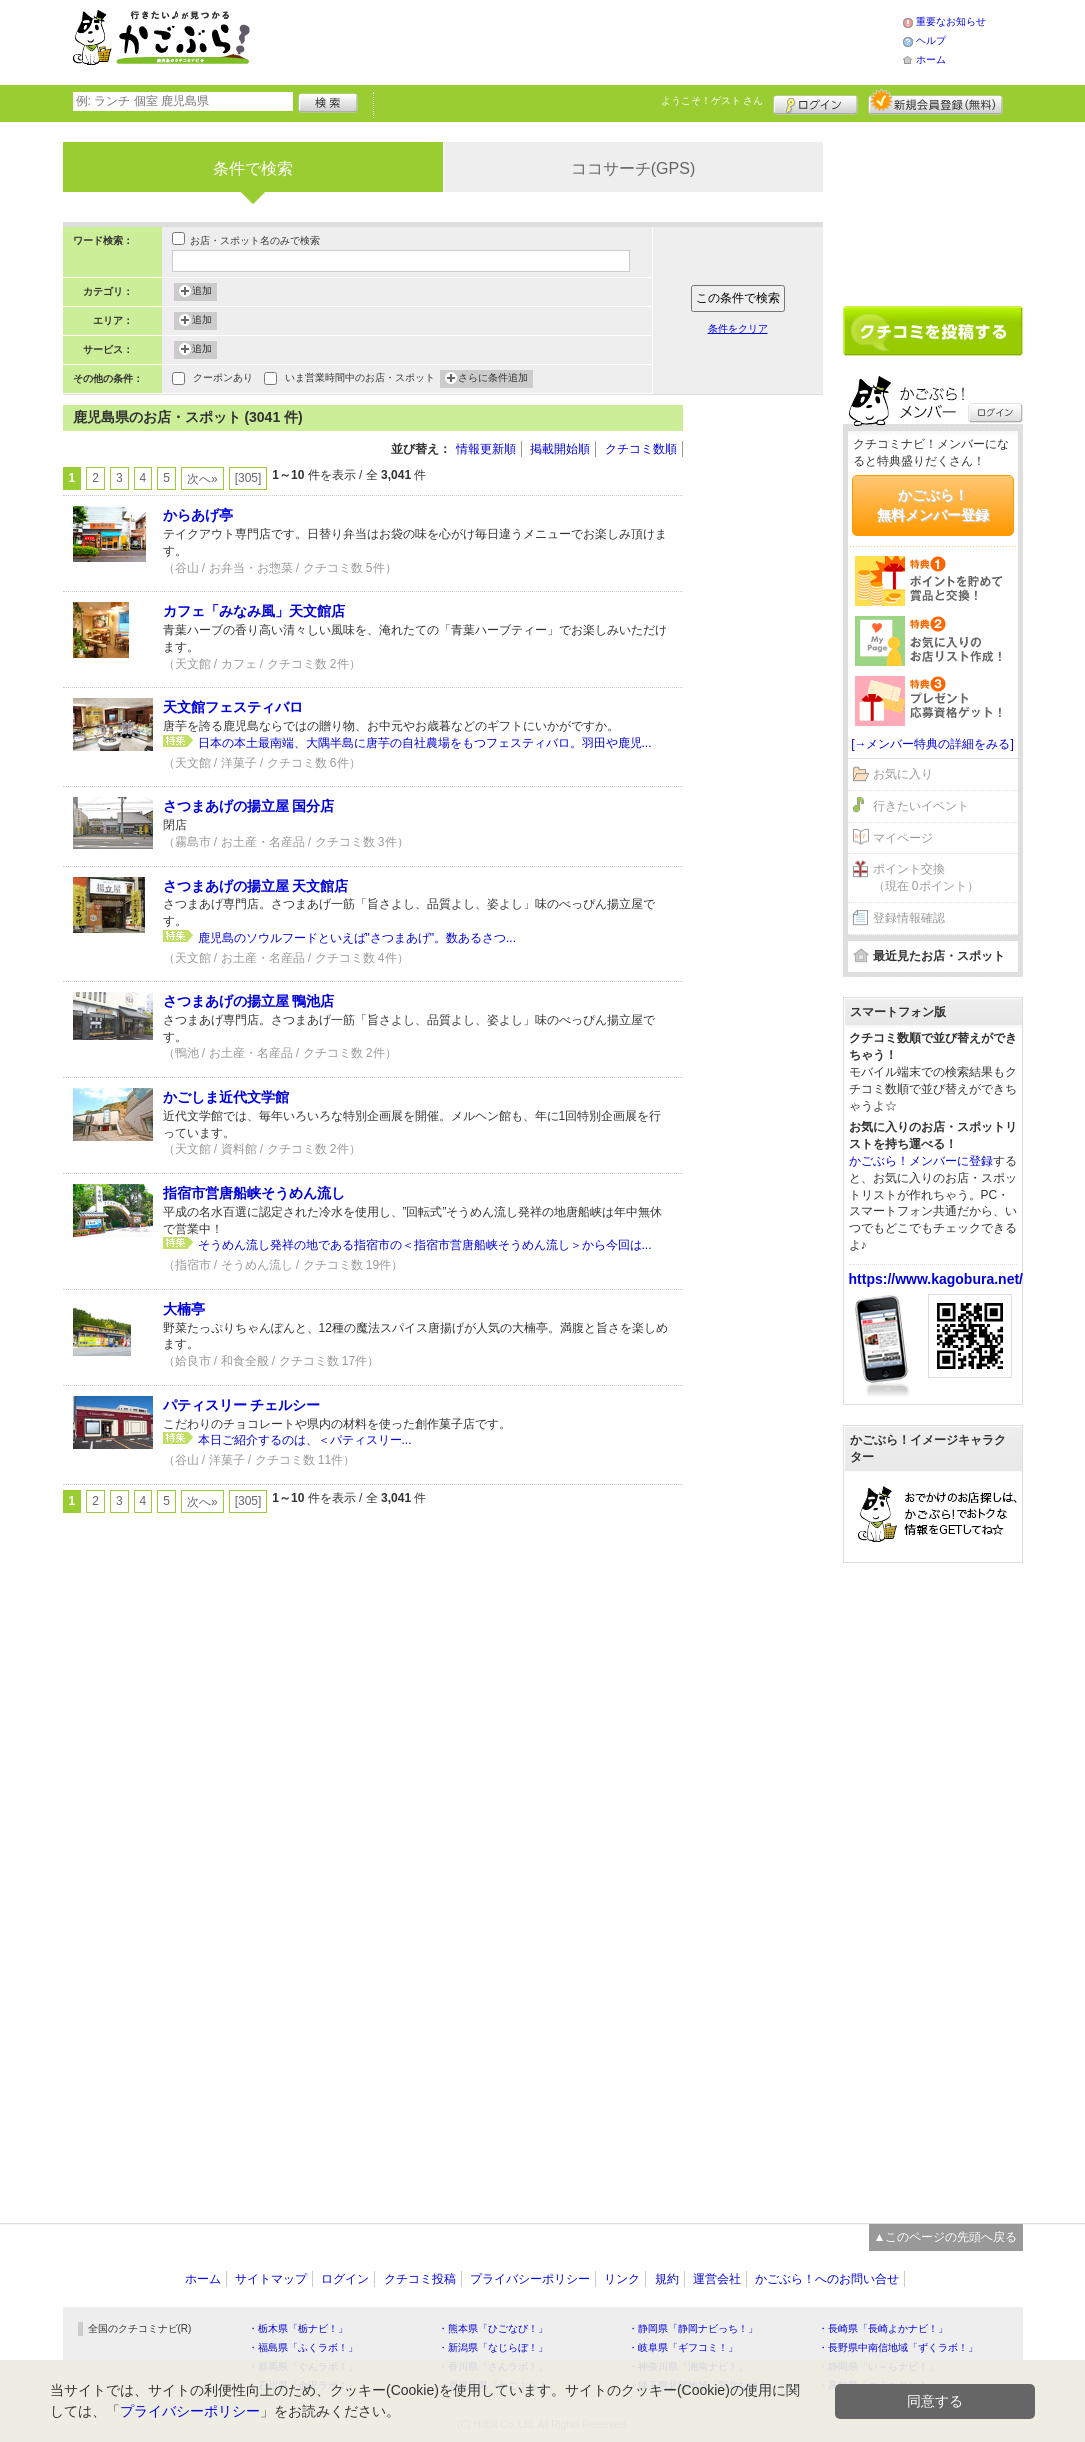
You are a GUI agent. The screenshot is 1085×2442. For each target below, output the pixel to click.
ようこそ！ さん (712, 100)
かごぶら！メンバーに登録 (921, 1161)
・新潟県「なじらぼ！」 (493, 2347)
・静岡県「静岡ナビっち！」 (693, 2328)
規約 (667, 2279)
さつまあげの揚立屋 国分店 (249, 806)
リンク (622, 2279)
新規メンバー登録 (935, 102)
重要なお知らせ (951, 21)
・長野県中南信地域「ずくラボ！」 (898, 2347)
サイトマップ (271, 2279)
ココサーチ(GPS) (633, 168)
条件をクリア (738, 328)
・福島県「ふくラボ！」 (303, 2347)
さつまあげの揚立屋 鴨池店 (249, 1001)
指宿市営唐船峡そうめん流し (254, 1193)
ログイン (815, 102)
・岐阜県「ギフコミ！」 (683, 2347)
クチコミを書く (933, 331)
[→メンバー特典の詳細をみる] (932, 744)
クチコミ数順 (641, 449)
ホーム (931, 59)
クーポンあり (223, 379)
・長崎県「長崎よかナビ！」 (883, 2328)
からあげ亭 (198, 515)
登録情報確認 (909, 918)
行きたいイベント (921, 806)
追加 (202, 292)
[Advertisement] (597, 40)
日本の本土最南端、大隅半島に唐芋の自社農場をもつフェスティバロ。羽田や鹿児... (425, 743)
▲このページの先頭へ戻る (946, 2237)
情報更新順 (486, 449)
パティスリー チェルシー (242, 1405)
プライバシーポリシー (530, 2279)
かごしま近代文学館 (226, 1097)
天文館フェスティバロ (233, 707)
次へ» (202, 479)
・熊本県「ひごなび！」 (493, 2328)
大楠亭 (184, 1309)
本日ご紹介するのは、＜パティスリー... (305, 1440)
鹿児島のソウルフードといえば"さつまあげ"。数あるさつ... (357, 938)
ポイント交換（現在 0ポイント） (926, 877)
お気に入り (903, 774)
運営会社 (717, 2279)
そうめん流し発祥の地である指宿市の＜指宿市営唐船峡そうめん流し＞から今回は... (425, 1245)
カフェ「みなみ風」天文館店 (254, 611)
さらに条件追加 (493, 379)
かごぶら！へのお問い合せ (827, 2279)
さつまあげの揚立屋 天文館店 (256, 886)
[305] (248, 478)
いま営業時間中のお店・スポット (360, 379)
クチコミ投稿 (420, 2279)
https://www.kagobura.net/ (936, 1279)
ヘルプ (931, 40)
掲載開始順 (560, 449)
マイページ (903, 838)
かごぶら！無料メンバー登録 (933, 505)
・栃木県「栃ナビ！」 (298, 2328)
